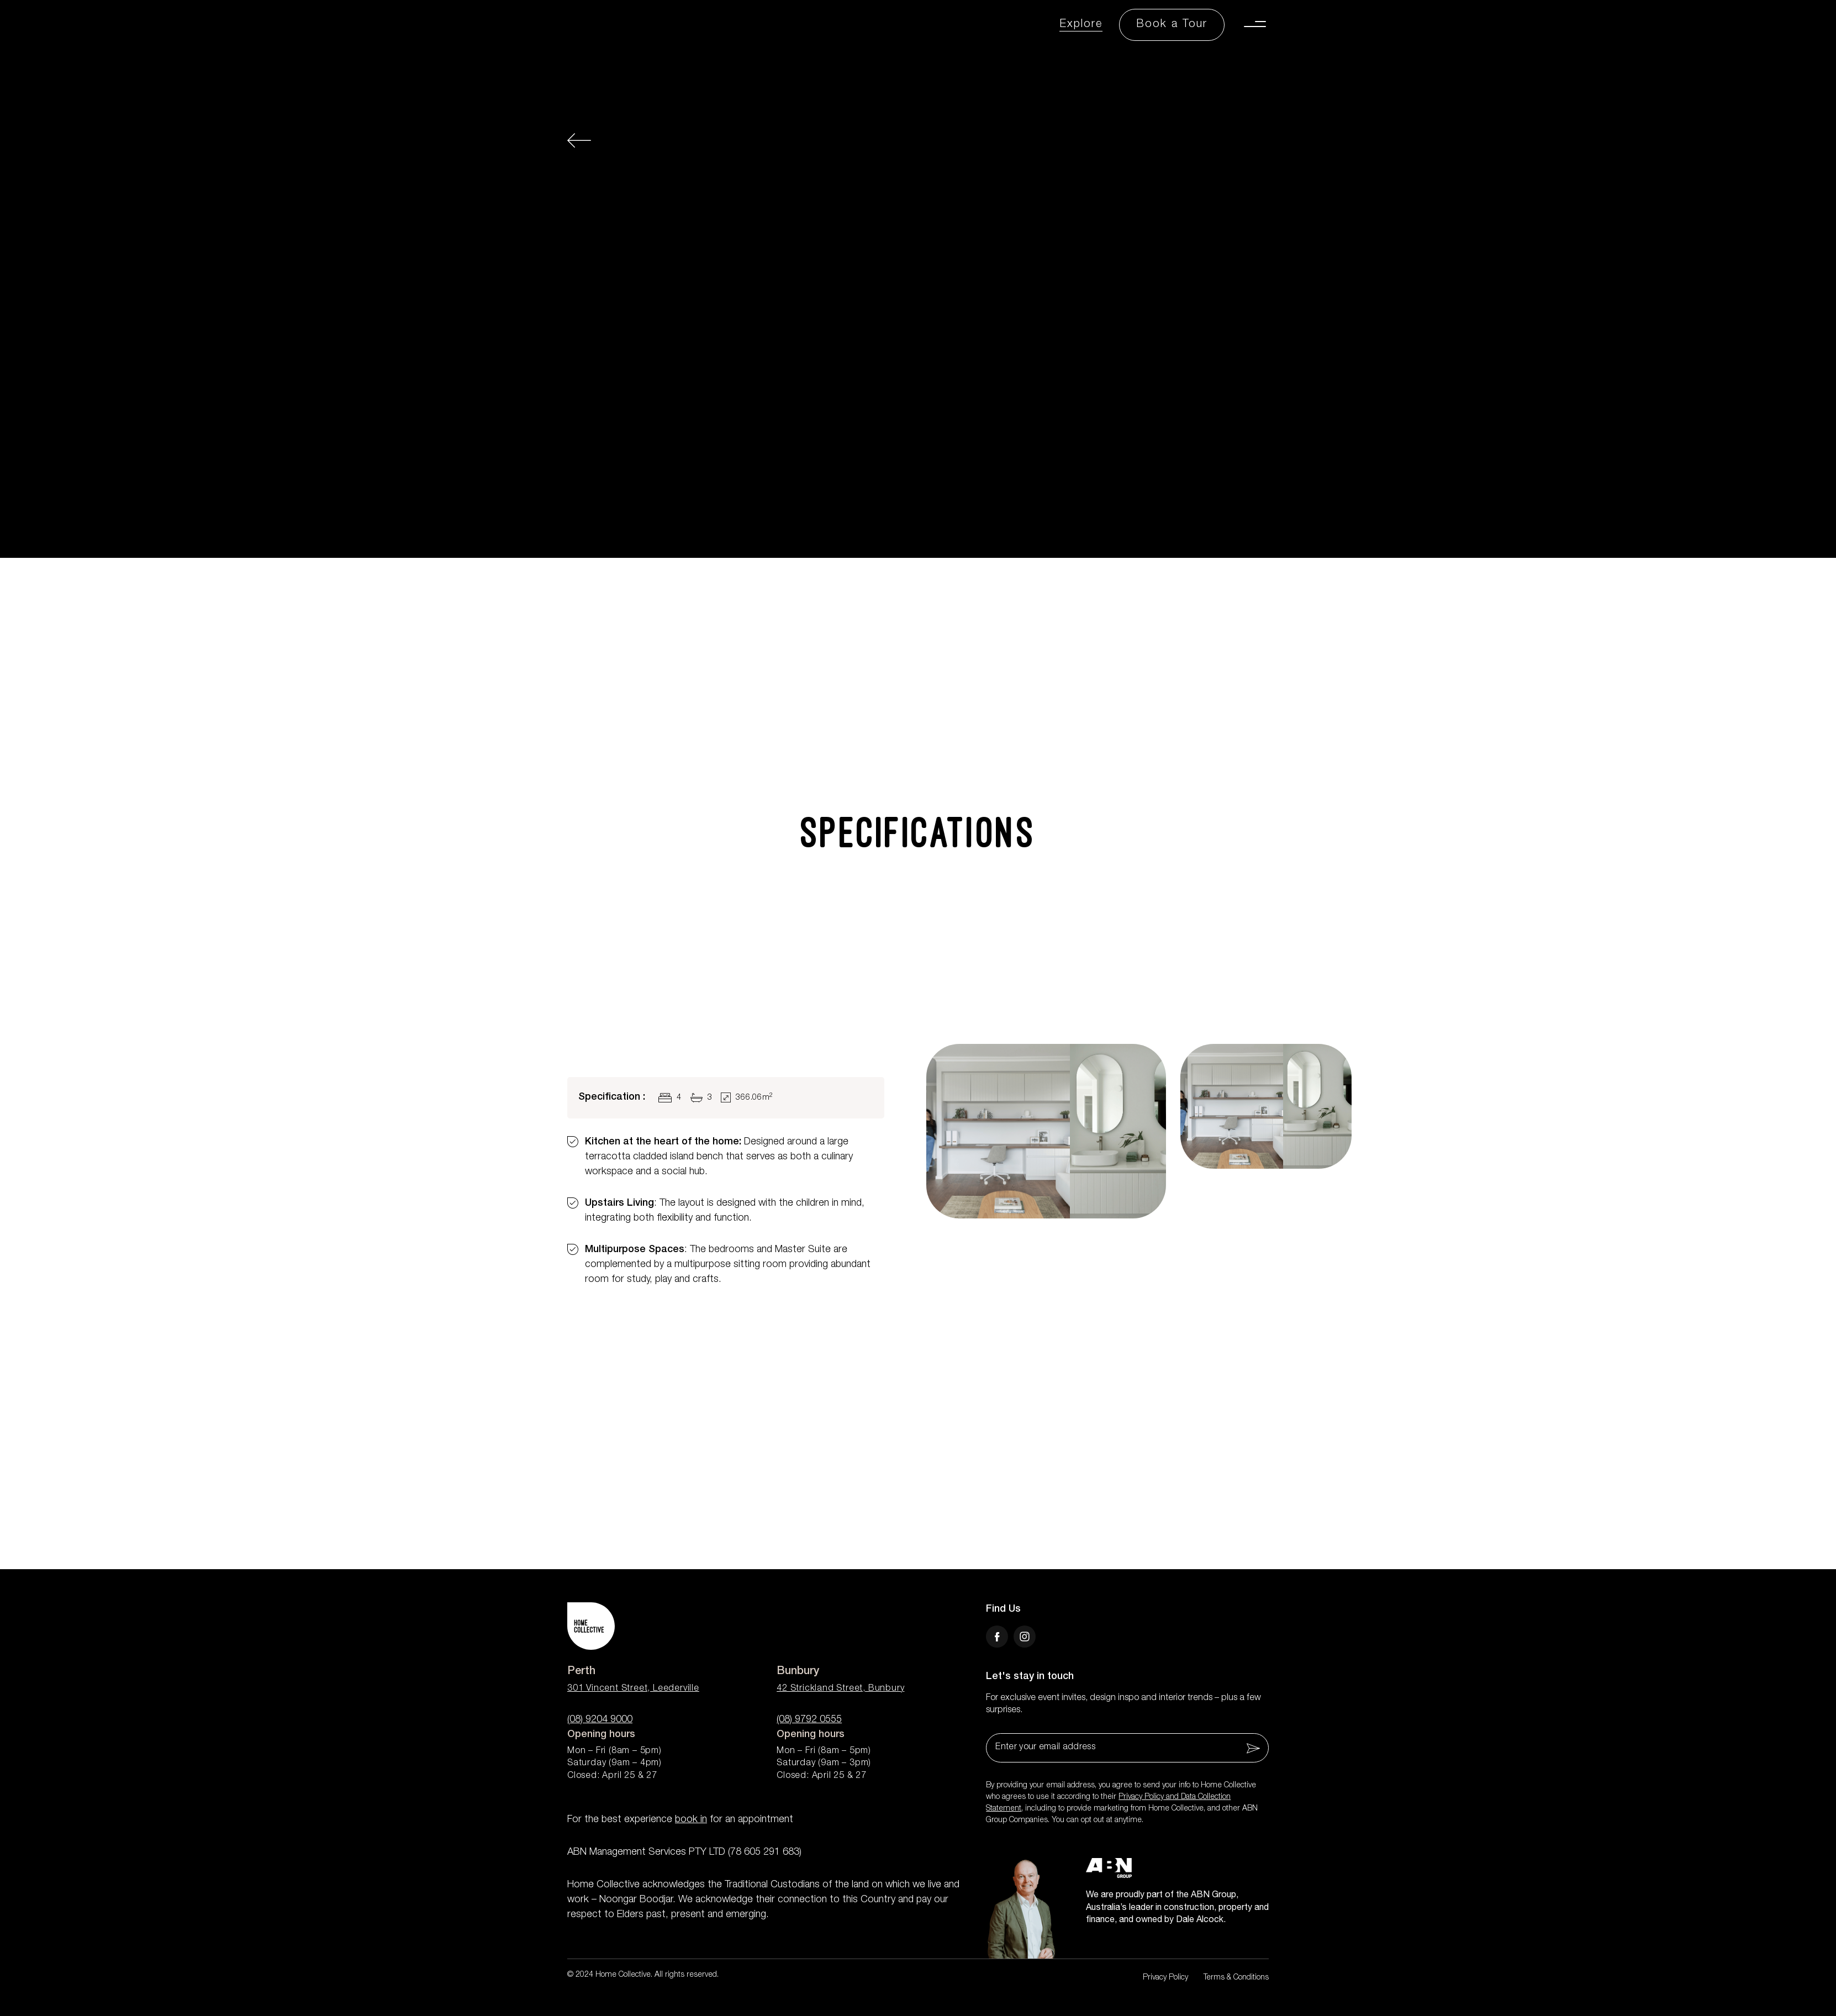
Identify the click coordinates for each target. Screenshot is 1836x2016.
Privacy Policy (1165, 1978)
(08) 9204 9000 (599, 1720)
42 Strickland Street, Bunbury (840, 1689)
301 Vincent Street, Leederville (633, 1689)
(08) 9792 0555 (809, 1720)
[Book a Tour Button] (1172, 25)
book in (691, 1820)
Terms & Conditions (1236, 1978)
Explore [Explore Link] (1080, 24)
